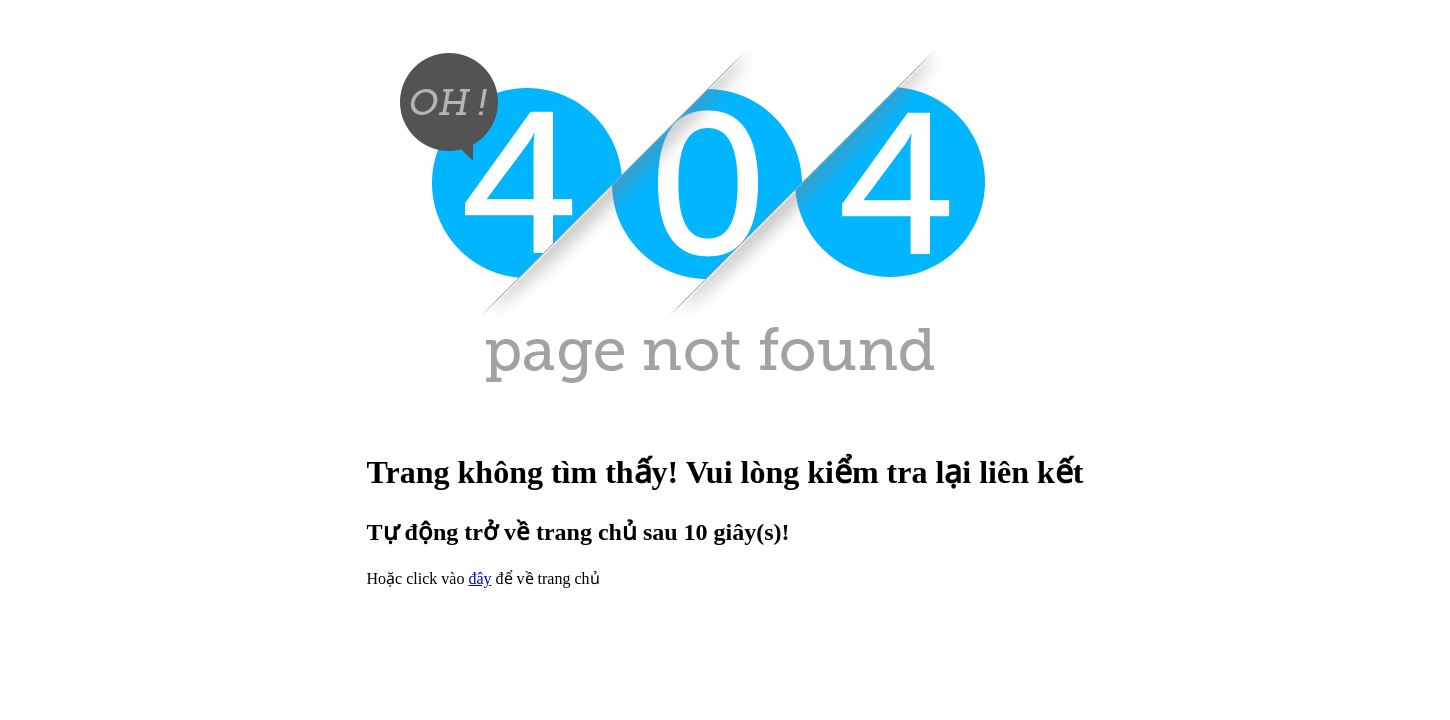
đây (479, 578)
